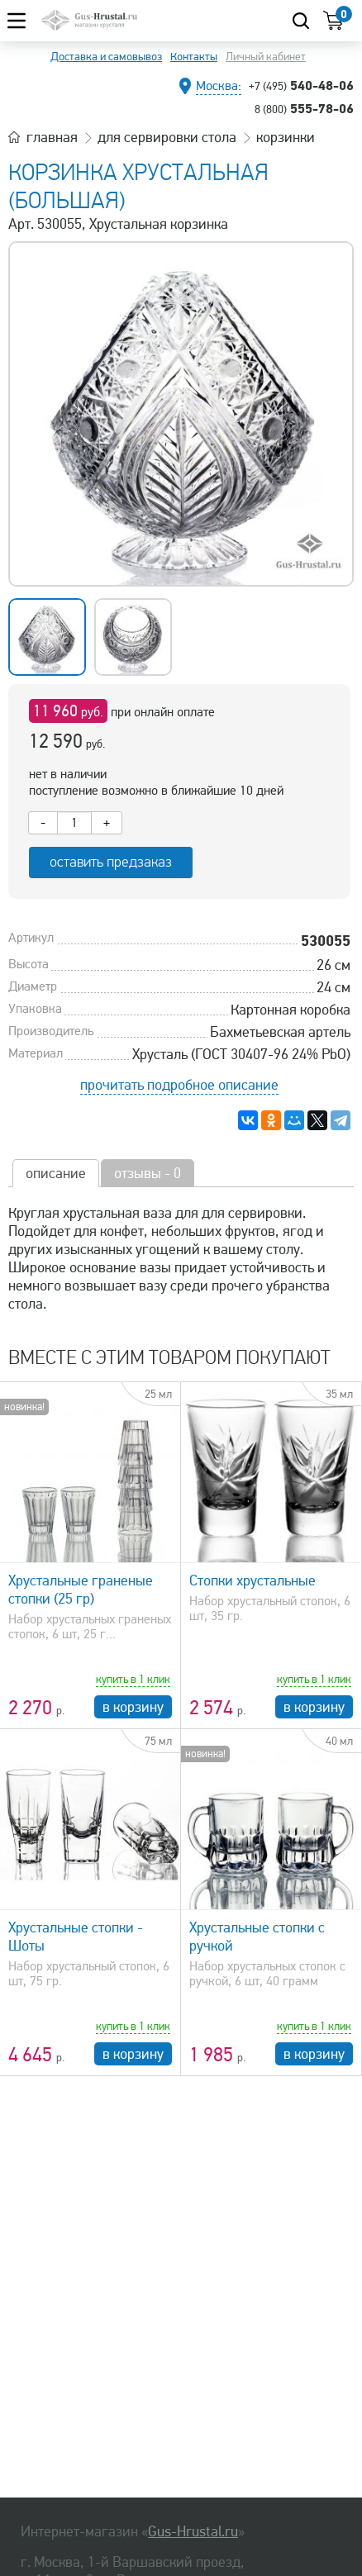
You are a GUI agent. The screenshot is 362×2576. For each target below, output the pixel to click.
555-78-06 (304, 108)
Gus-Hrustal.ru (193, 2531)
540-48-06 (301, 85)
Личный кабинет (266, 57)
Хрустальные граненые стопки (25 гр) (80, 1589)
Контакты (193, 57)
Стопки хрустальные (252, 1580)
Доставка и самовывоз (106, 57)
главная (52, 137)
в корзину (133, 1707)
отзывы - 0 (147, 1173)
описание (56, 1173)
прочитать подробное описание (179, 1085)
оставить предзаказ (111, 862)
